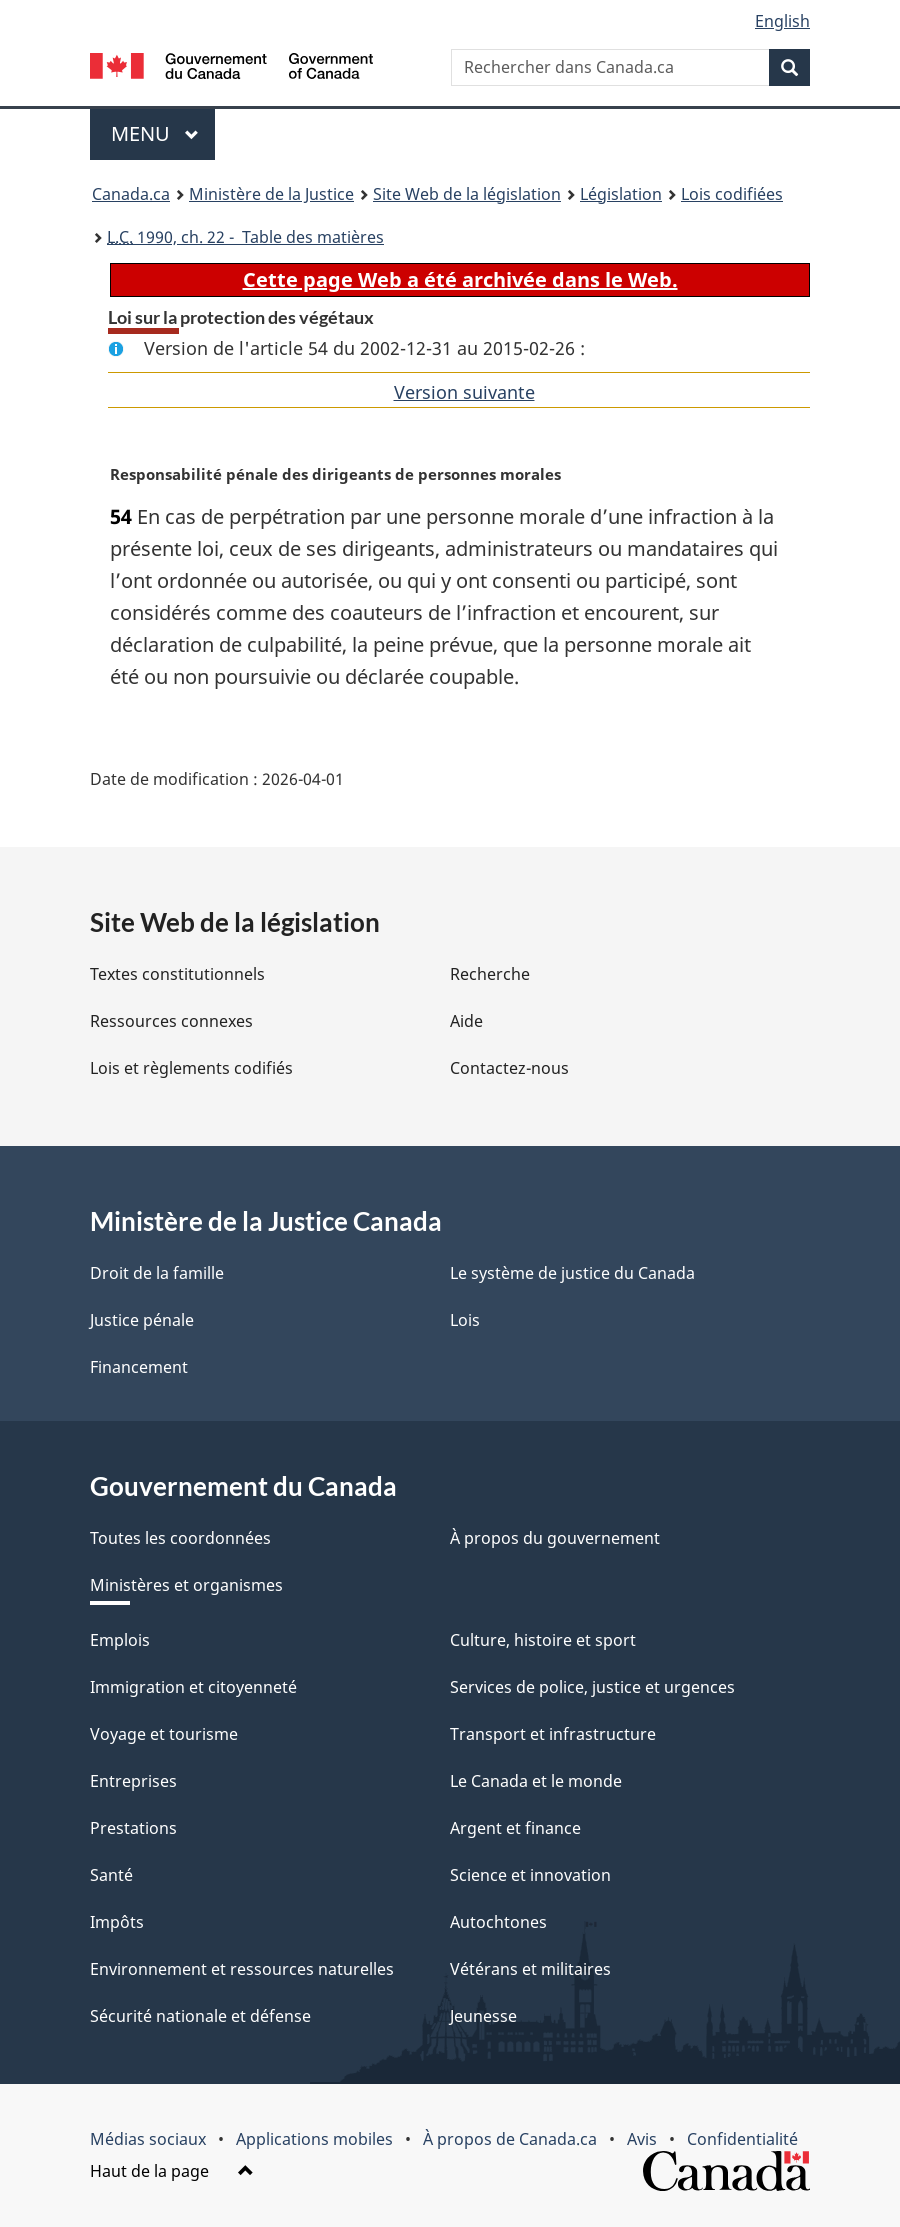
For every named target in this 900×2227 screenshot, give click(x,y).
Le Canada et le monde (536, 1781)
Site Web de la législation (467, 194)
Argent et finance (515, 1828)
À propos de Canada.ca (510, 2139)
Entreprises (133, 1781)
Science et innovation (530, 1875)
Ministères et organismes (186, 1585)
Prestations (133, 1828)
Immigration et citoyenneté (193, 1687)
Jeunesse (483, 2016)
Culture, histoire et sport (543, 1640)
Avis (642, 2139)
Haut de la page (172, 2171)
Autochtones (498, 1922)
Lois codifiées (732, 194)
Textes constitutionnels (177, 974)
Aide (466, 1021)
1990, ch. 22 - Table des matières (245, 237)
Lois (465, 1320)
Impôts (117, 1922)
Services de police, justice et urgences (592, 1687)
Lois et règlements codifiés (191, 1068)
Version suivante (464, 392)
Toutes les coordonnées (180, 1538)
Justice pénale (142, 1320)
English (782, 21)
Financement (139, 1367)
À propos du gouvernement (555, 1538)
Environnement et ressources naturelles (242, 1969)
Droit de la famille (157, 1273)
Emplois (120, 1640)
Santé (111, 1875)
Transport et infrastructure (553, 1734)
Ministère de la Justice (271, 194)
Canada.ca (131, 194)
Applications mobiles (314, 2139)
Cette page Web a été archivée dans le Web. (460, 279)
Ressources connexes (171, 1021)
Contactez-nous (509, 1068)
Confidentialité (742, 2139)
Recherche (490, 974)
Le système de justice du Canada (572, 1273)
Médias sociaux (148, 2139)
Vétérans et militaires (530, 1969)
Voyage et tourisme (164, 1734)
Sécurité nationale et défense (200, 2016)
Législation (621, 194)
